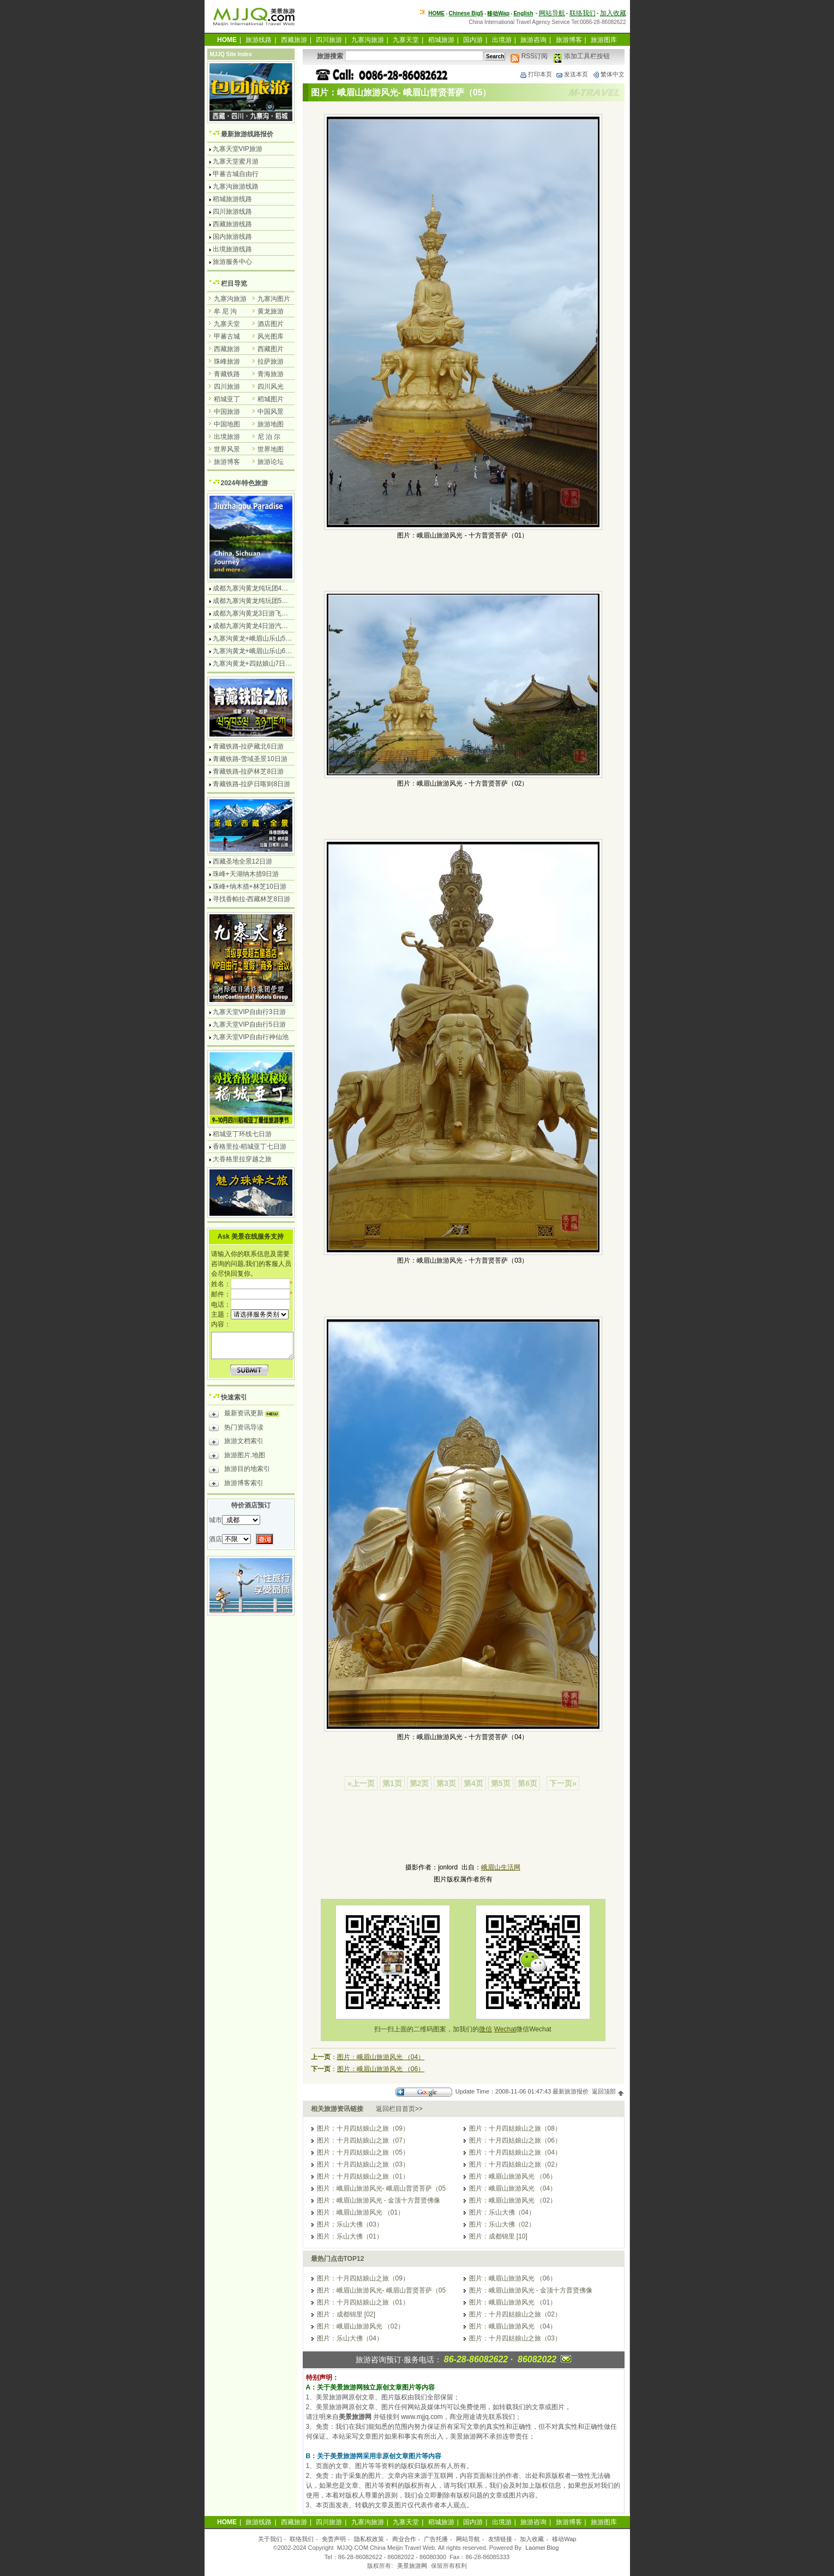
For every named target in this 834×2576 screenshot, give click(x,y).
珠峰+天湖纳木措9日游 (246, 874)
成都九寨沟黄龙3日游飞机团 (254, 613)
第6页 (527, 1783)
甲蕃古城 (227, 336)
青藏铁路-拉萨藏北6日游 (248, 746)
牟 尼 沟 (225, 311)
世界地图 (270, 449)
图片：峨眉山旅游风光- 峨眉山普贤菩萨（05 (381, 2188)
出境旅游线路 (232, 249)
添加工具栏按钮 (581, 56)
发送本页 (571, 74)
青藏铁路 (227, 374)
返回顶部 (608, 2091)
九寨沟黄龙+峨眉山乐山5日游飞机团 (266, 638)
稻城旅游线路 (232, 199)
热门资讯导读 (236, 1428)
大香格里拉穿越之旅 (242, 1159)
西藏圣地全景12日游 (242, 861)
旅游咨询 (533, 40)
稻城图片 (270, 399)
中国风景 (270, 411)
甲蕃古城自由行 (236, 174)
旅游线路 (258, 40)
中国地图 (227, 424)
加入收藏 (613, 13)
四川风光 (270, 386)
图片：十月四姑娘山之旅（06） (515, 2140)
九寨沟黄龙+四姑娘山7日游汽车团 (262, 663)
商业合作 (404, 2539)
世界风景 (227, 449)
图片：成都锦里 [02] (346, 2314)
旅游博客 (569, 40)
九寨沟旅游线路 (236, 186)
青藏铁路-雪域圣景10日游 (250, 759)
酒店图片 (270, 324)
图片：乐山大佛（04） (502, 2212)
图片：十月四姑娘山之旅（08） (515, 2128)
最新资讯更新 (247, 1414)
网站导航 (552, 13)
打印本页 (535, 74)
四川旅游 (329, 40)
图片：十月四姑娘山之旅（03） (363, 2164)
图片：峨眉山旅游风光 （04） (381, 2057)
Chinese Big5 (466, 13)
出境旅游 (227, 437)
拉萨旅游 (270, 361)
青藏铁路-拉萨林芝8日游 (248, 771)
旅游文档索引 (236, 1442)
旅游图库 (604, 40)
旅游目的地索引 (239, 1470)
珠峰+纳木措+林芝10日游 (249, 886)
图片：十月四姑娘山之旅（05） (363, 2152)
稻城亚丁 (227, 399)
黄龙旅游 (270, 311)
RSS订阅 (529, 56)
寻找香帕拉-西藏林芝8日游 (252, 899)
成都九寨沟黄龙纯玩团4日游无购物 (264, 588)
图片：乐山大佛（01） (350, 2236)
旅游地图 (270, 424)
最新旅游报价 (571, 2091)
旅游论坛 (270, 462)
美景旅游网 (412, 2565)
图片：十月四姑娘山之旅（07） (363, 2140)
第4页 (473, 1783)
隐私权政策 (369, 2539)
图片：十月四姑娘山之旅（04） (515, 2152)
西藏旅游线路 (232, 224)
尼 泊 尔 (269, 437)
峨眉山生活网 (500, 1867)
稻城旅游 (441, 40)
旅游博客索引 (236, 1484)
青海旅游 (270, 374)
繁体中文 (608, 74)
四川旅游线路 (232, 211)
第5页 (501, 1783)
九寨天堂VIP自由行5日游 (249, 1024)
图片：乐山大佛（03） (350, 2224)
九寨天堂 (406, 40)
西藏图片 (270, 349)
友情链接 (500, 2539)
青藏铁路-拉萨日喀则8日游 (252, 784)
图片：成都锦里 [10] (498, 2236)
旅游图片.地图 (237, 1456)
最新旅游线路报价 (247, 134)
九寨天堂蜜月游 (236, 161)
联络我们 (582, 13)
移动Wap (564, 2539)
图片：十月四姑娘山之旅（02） (515, 2164)
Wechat (505, 2029)
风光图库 (270, 336)
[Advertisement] (463, 1833)
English (523, 13)
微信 (485, 2029)
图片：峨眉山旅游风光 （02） (513, 2200)
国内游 (473, 40)
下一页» (563, 1783)
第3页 (446, 1783)
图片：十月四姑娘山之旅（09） (363, 2128)
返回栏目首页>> (399, 2109)
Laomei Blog (542, 2547)
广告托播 (436, 2539)
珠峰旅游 (227, 361)
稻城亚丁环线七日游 (242, 1134)
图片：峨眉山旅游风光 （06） (381, 2069)
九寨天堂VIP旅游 (237, 149)
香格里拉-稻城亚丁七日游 (250, 1146)
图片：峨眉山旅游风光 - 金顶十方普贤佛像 (379, 2200)
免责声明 (334, 2539)
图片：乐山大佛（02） (502, 2224)
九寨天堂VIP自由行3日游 (249, 1012)
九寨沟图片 (273, 299)
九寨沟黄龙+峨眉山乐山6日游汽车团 (266, 651)
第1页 (392, 1783)
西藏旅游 (294, 40)
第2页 (419, 1783)
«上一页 (361, 1783)
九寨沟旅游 (367, 40)
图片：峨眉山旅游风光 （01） (361, 2212)
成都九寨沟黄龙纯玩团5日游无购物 (264, 601)
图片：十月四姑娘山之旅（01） (363, 2176)
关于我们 (270, 2539)
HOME (436, 13)
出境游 (502, 40)
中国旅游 (227, 411)
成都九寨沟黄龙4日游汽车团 (254, 626)
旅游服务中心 (232, 262)
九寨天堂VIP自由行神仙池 (251, 1037)
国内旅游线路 (232, 236)
